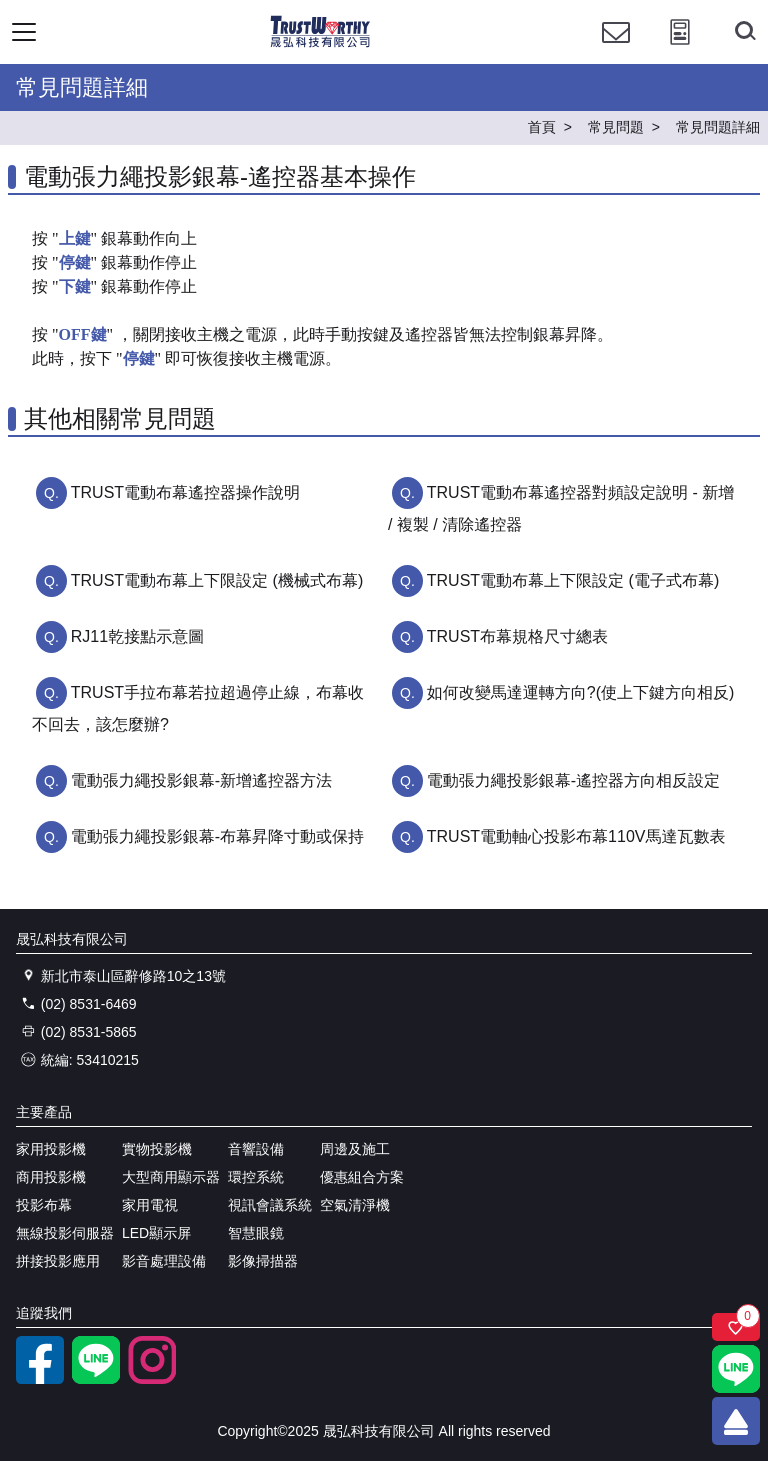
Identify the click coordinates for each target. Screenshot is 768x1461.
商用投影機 (51, 1177)
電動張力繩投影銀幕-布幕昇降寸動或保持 (217, 836)
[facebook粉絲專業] (40, 1379)
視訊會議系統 (270, 1205)
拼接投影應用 (58, 1261)
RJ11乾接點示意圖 (137, 636)
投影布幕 (44, 1205)
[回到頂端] (736, 1421)
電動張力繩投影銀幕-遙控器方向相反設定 (573, 780)
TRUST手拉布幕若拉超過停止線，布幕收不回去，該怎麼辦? (198, 708)
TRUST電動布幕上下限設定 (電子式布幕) (573, 580)
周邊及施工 (355, 1149)
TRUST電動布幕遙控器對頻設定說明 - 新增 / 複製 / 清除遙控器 (561, 508)
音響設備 (256, 1149)
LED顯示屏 (156, 1233)
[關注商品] (736, 1327)
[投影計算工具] (680, 50)
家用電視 (150, 1205)
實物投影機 (157, 1149)
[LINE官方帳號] (96, 1379)
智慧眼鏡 (256, 1233)
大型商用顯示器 (171, 1177)
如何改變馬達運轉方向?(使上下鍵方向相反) (581, 692)
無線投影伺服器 (65, 1233)
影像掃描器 (263, 1261)
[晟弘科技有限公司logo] (320, 44)
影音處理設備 (164, 1261)
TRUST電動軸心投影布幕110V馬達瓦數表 (576, 836)
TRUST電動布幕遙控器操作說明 (185, 492)
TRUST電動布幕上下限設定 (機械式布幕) (217, 580)
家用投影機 (51, 1149)
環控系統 (256, 1177)
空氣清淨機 (355, 1205)
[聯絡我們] (616, 50)
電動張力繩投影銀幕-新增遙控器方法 (201, 780)
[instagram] (152, 1379)
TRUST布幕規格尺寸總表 (517, 636)
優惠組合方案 (362, 1177)
